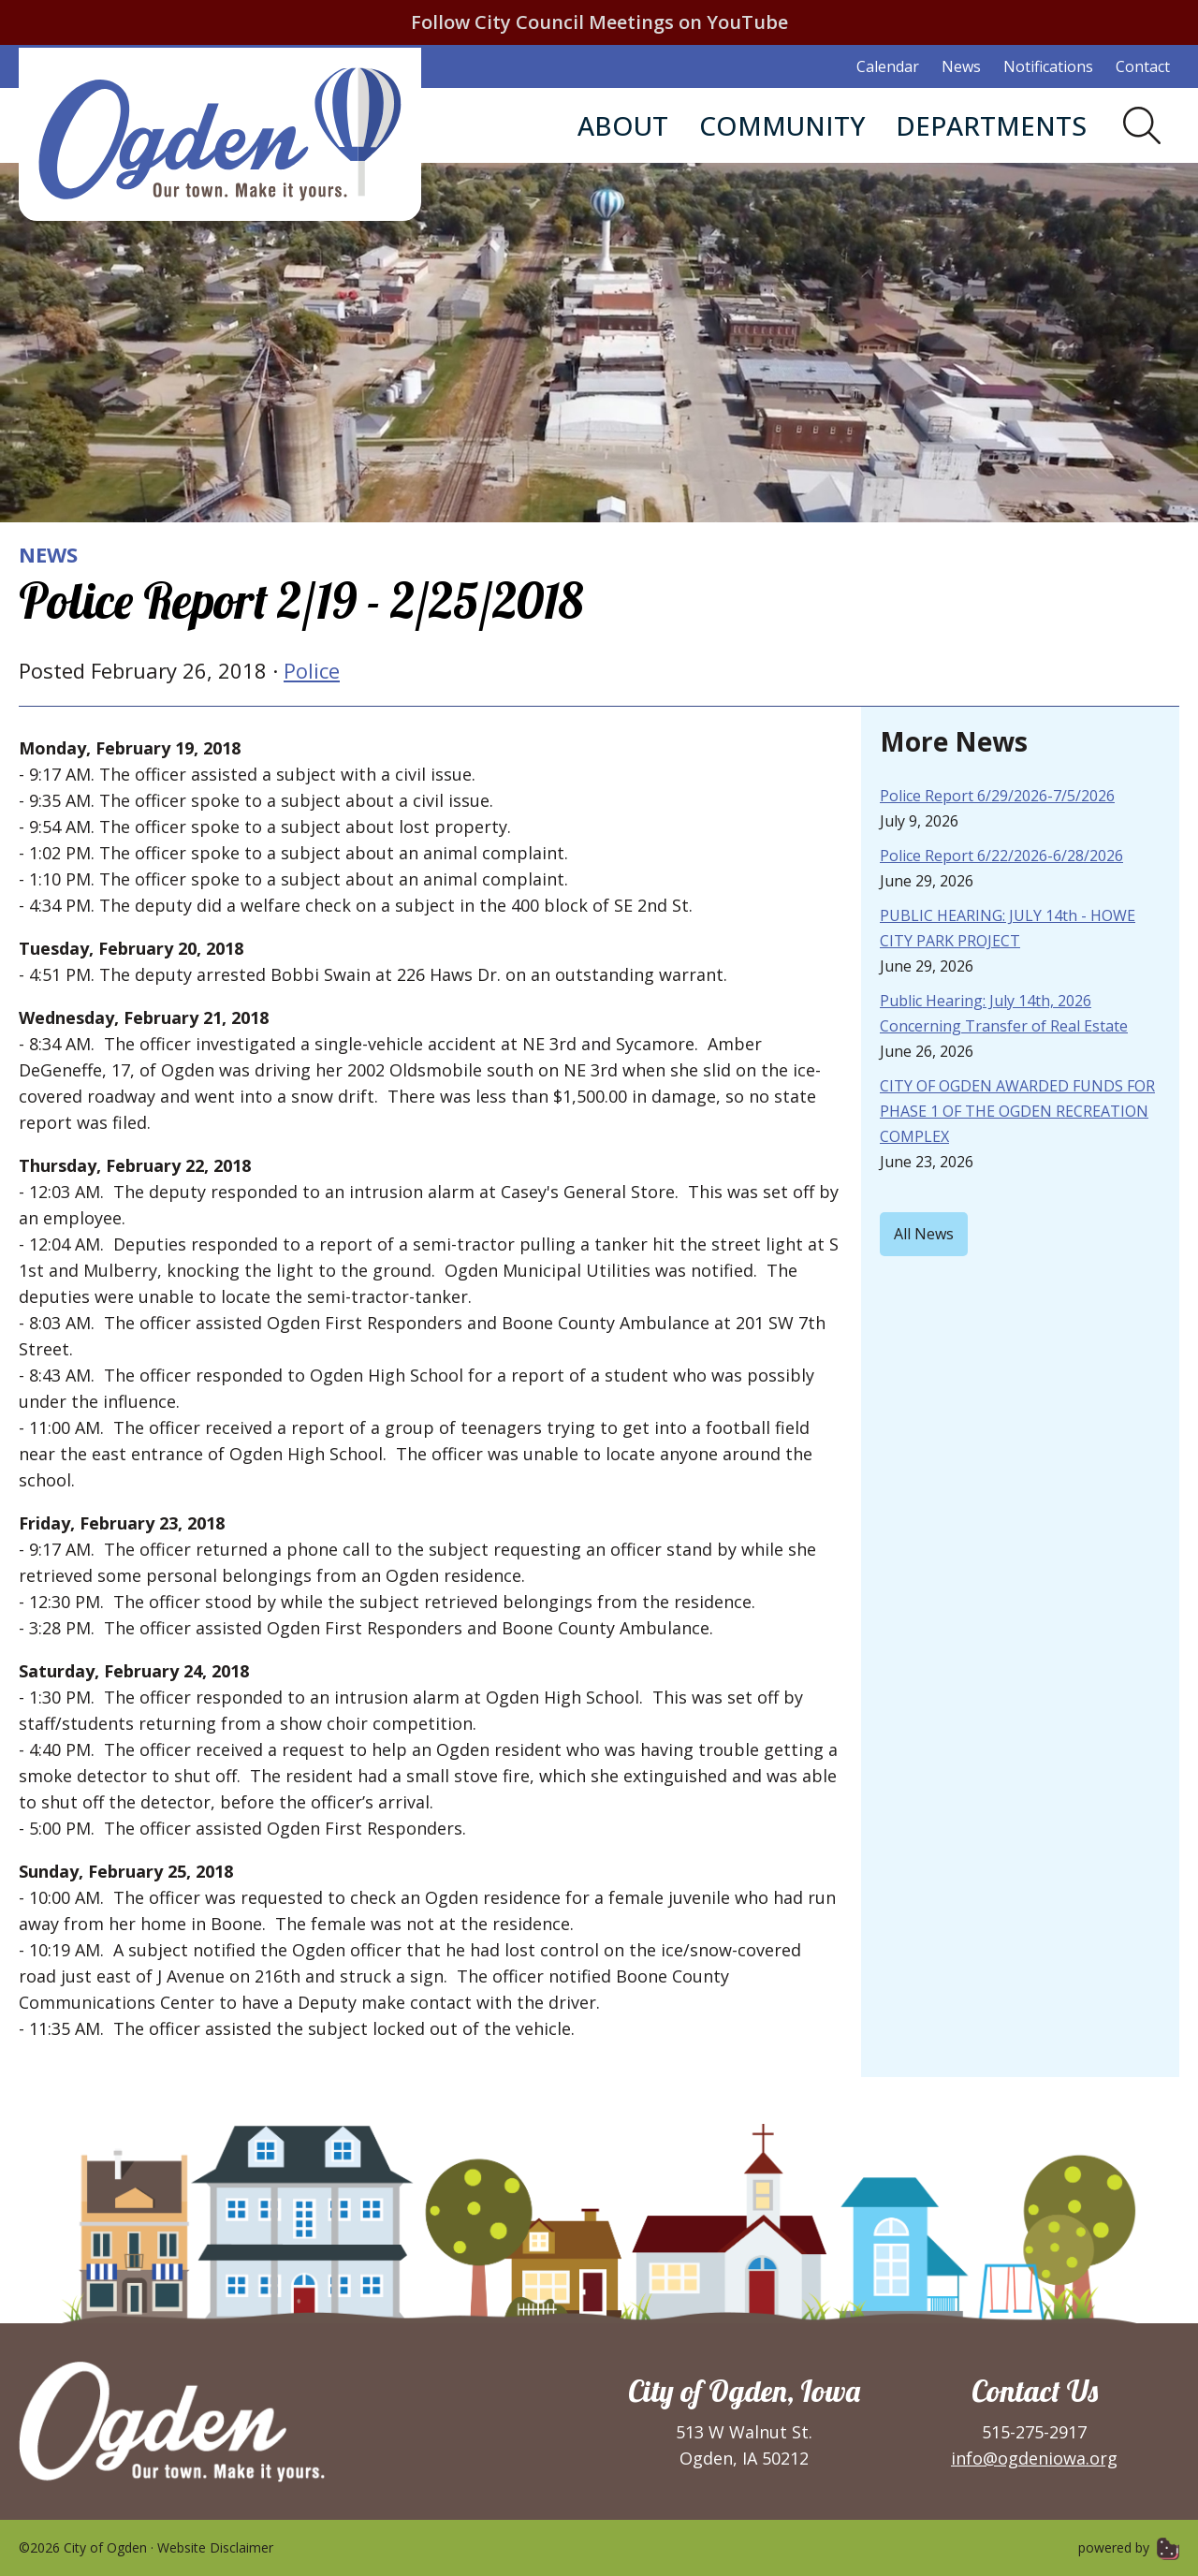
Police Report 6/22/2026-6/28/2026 (1001, 855)
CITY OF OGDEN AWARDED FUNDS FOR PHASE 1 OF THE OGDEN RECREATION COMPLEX (1017, 1111)
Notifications (1048, 66)
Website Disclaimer (215, 2547)
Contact (1143, 66)
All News (924, 1233)
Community (782, 125)
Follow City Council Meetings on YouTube (599, 22)
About (622, 125)
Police (312, 670)
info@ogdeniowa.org (1034, 2458)
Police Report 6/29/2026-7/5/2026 (997, 795)
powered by (1128, 2547)
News (961, 66)
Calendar (887, 66)
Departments (991, 125)
